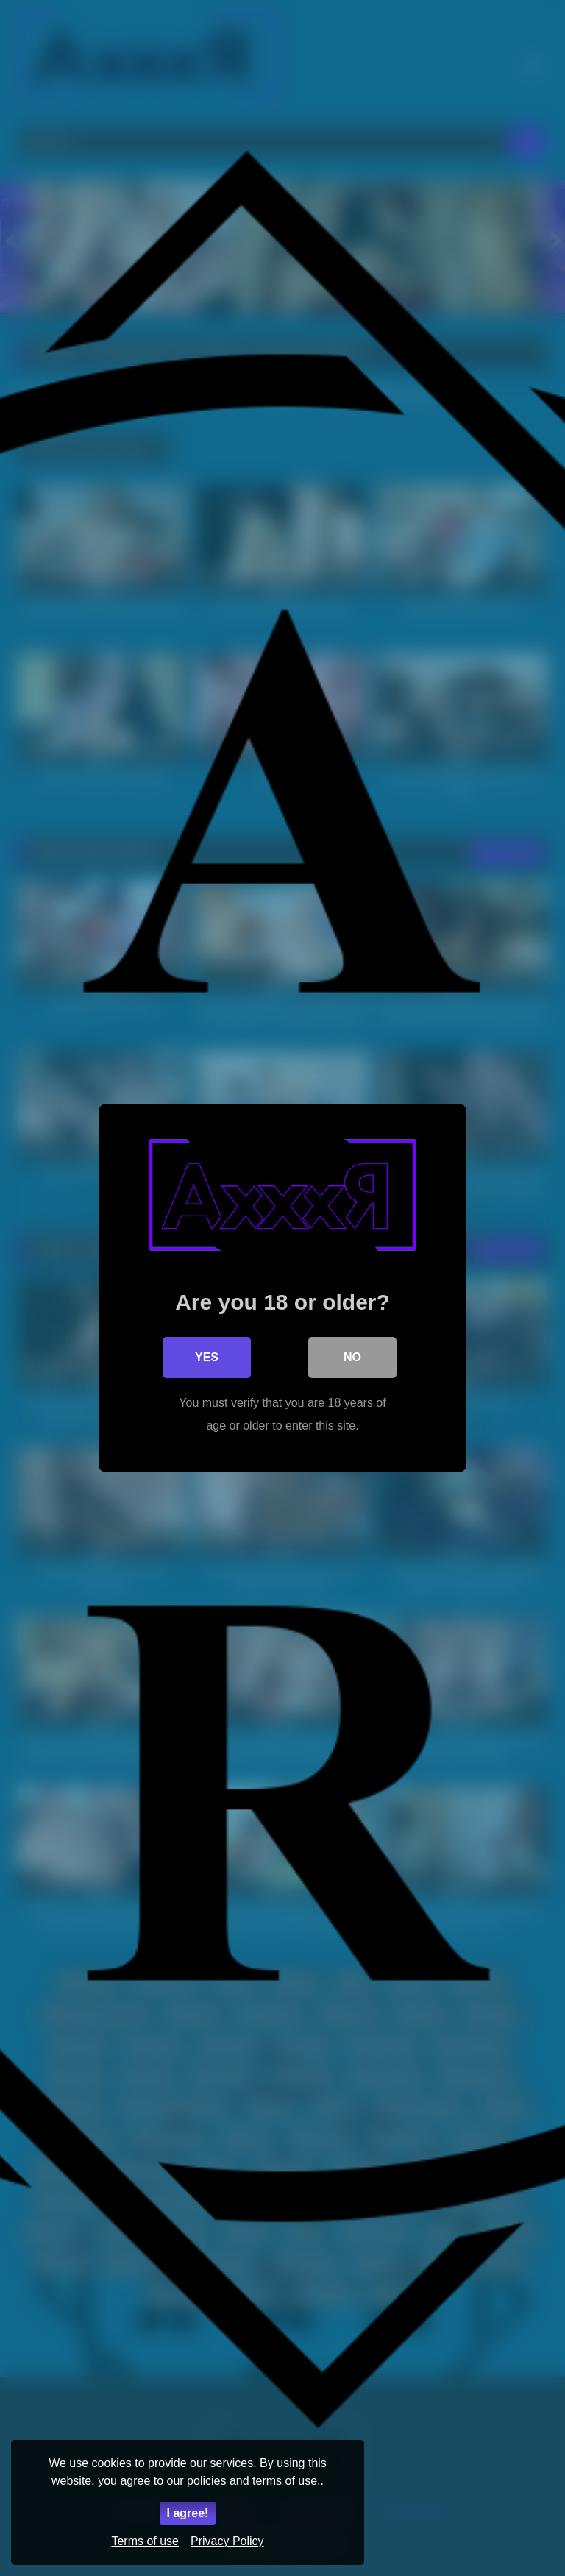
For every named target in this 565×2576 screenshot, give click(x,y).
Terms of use (145, 2541)
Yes (206, 1357)
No (352, 1357)
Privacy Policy (227, 2541)
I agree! (188, 2513)
